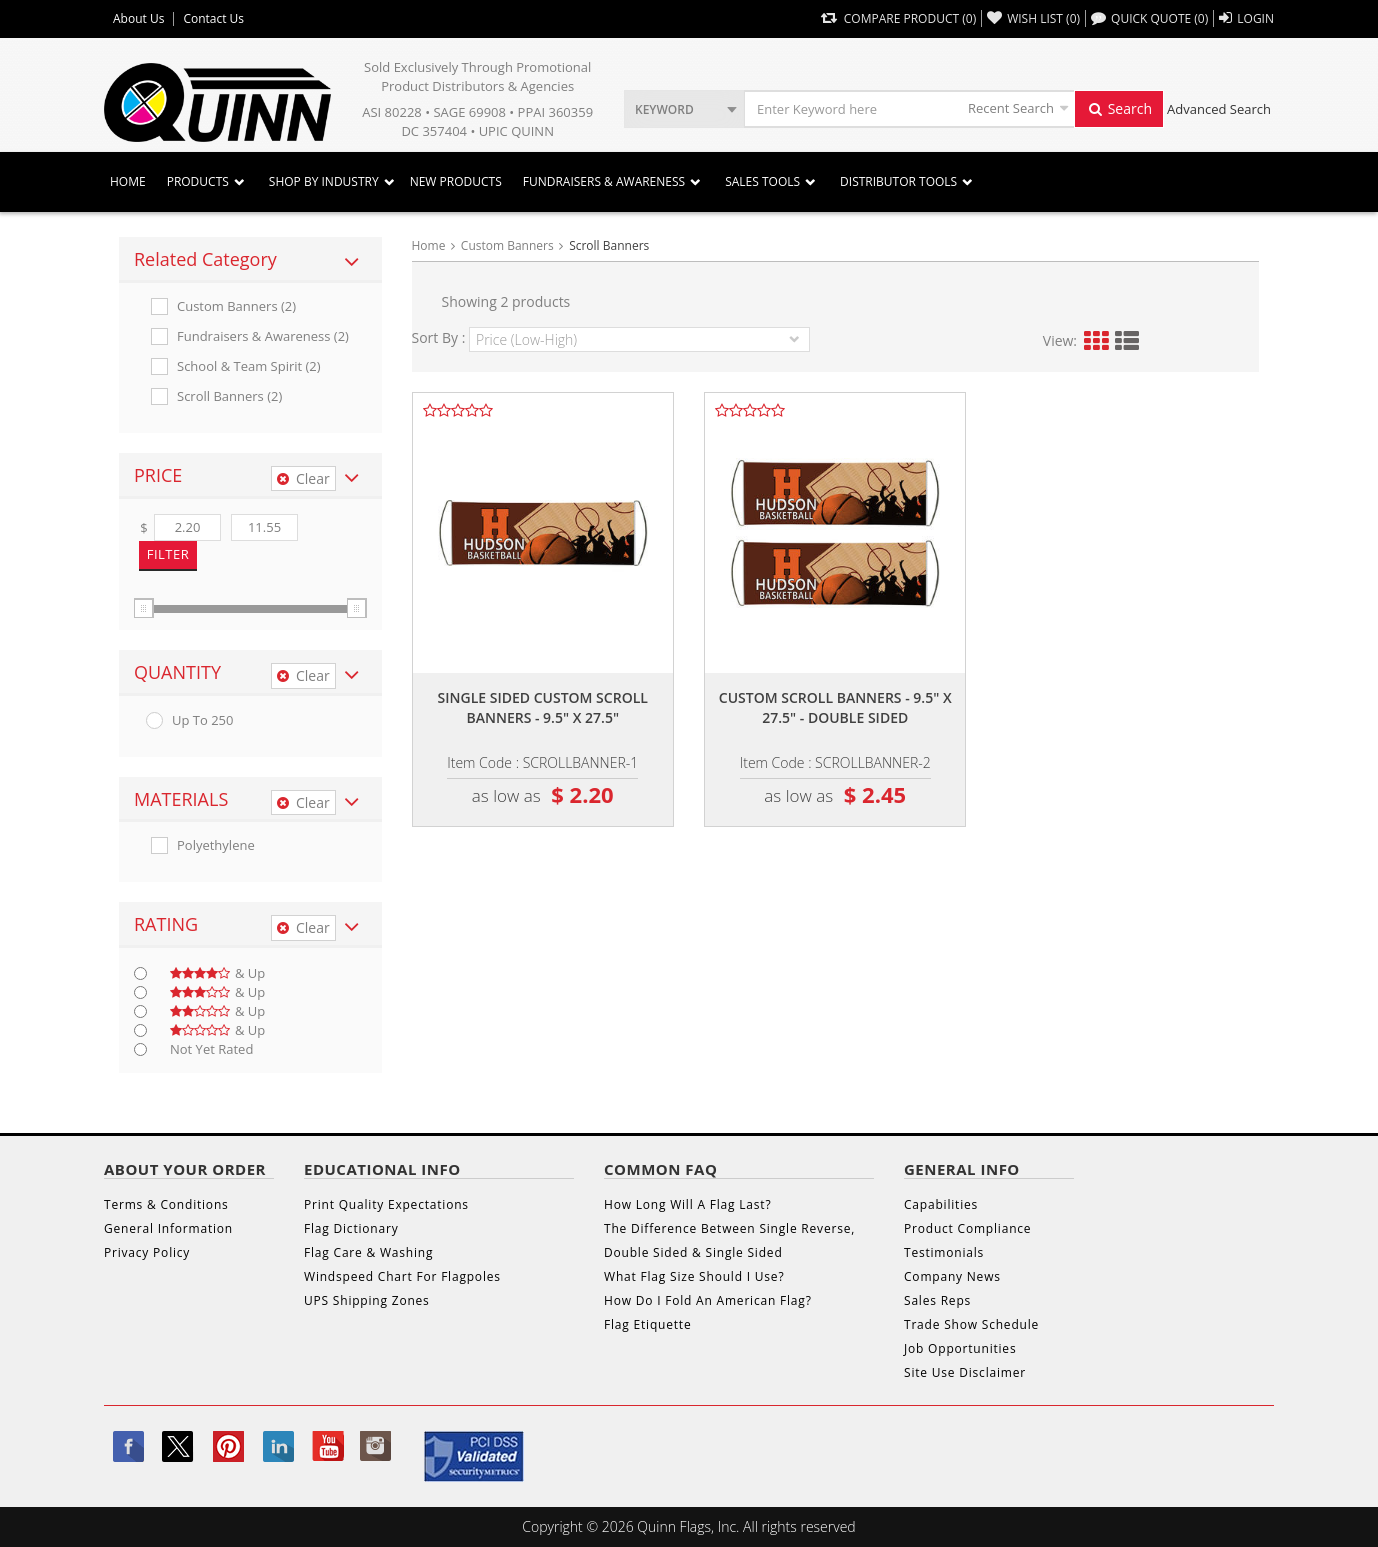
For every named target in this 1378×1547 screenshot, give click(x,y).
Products (198, 181)
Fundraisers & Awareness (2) (263, 336)
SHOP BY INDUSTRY (324, 181)
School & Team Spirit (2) (249, 366)
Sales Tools (762, 181)
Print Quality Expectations (386, 1204)
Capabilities (941, 1204)
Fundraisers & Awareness (604, 181)
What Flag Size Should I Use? (694, 1276)
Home (128, 181)
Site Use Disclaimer (965, 1372)
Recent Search (1011, 108)
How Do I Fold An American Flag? (708, 1300)
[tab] (250, 260)
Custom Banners (507, 245)
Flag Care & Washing (368, 1252)
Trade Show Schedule (971, 1324)
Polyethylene (216, 845)
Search (1119, 108)
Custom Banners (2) (236, 306)
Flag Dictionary (351, 1228)
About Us (138, 19)
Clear (303, 478)
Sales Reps (937, 1300)
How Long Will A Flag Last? (687, 1204)
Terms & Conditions (166, 1204)
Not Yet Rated (211, 1049)
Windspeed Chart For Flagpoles (402, 1276)
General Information (168, 1228)
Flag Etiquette (647, 1324)
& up (217, 973)
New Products (456, 181)
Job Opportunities (960, 1348)
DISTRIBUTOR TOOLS (898, 181)
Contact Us (213, 19)
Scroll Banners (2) (229, 396)
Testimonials (944, 1252)
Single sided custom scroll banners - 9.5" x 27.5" (543, 707)
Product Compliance (967, 1228)
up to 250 (202, 720)
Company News (952, 1276)
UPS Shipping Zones (367, 1300)
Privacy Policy (147, 1252)
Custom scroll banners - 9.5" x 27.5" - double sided (835, 707)
